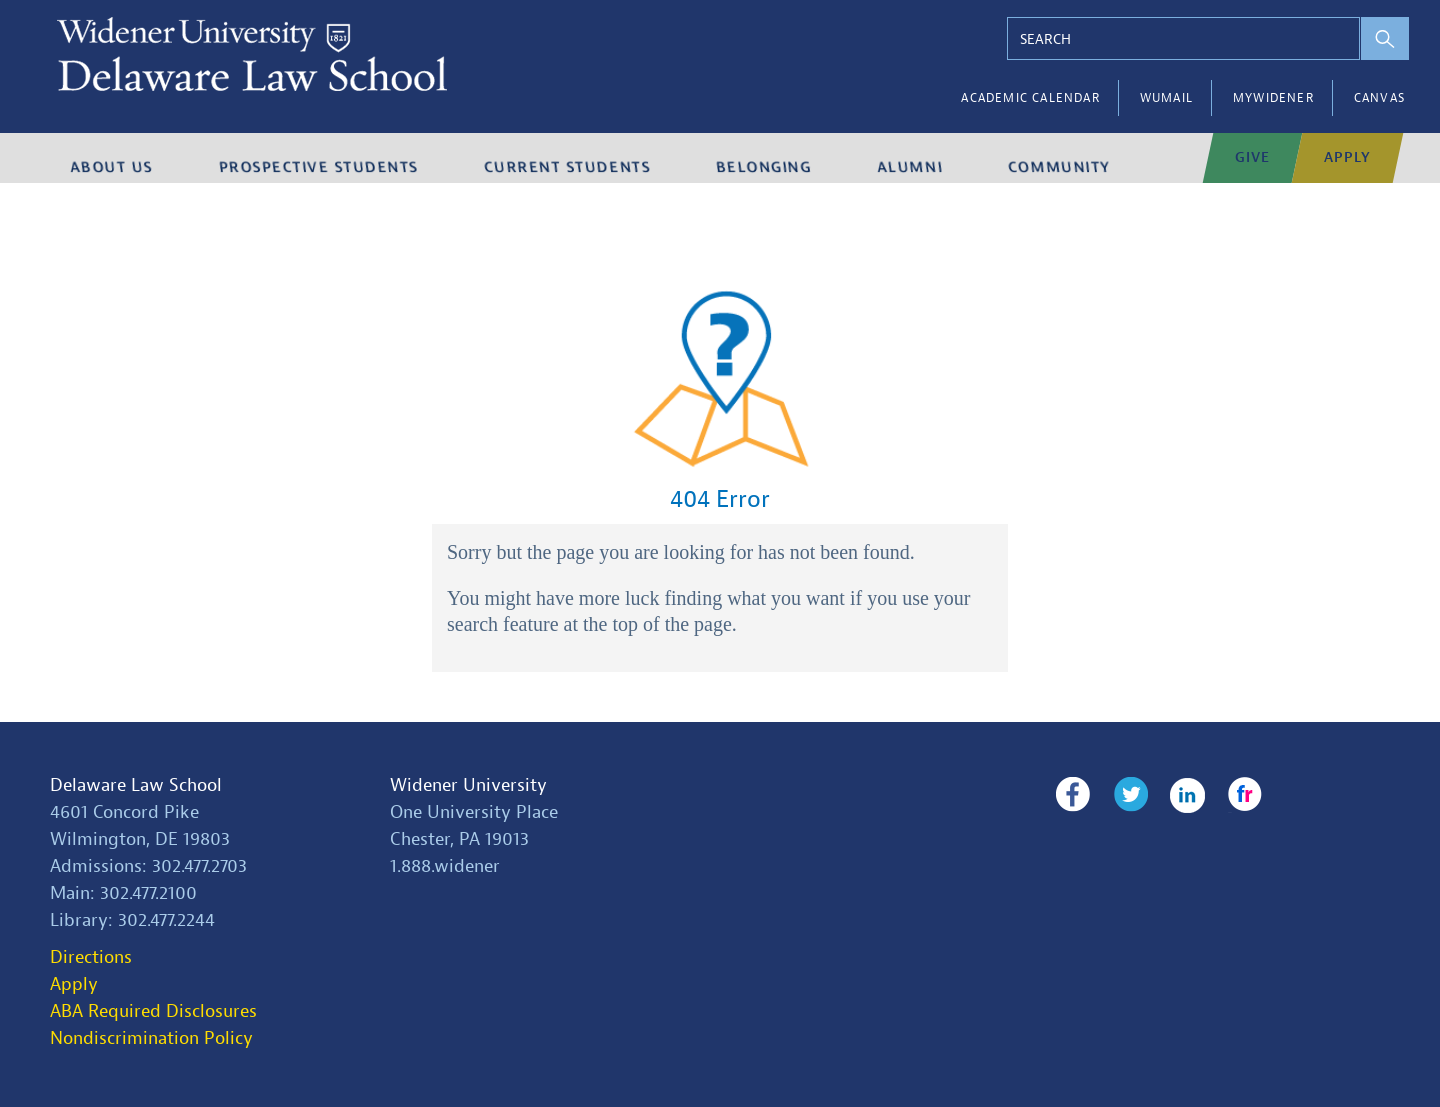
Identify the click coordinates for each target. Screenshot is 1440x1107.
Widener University (468, 785)
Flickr (1227, 795)
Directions (91, 957)
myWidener (1273, 98)
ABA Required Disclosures (153, 1011)
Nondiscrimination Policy (151, 1038)
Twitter (1124, 795)
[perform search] (1367, 38)
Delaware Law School (136, 785)
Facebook (1072, 795)
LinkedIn (1176, 795)
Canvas (1379, 98)
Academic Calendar (1030, 98)
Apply (74, 984)
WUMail (1166, 98)
